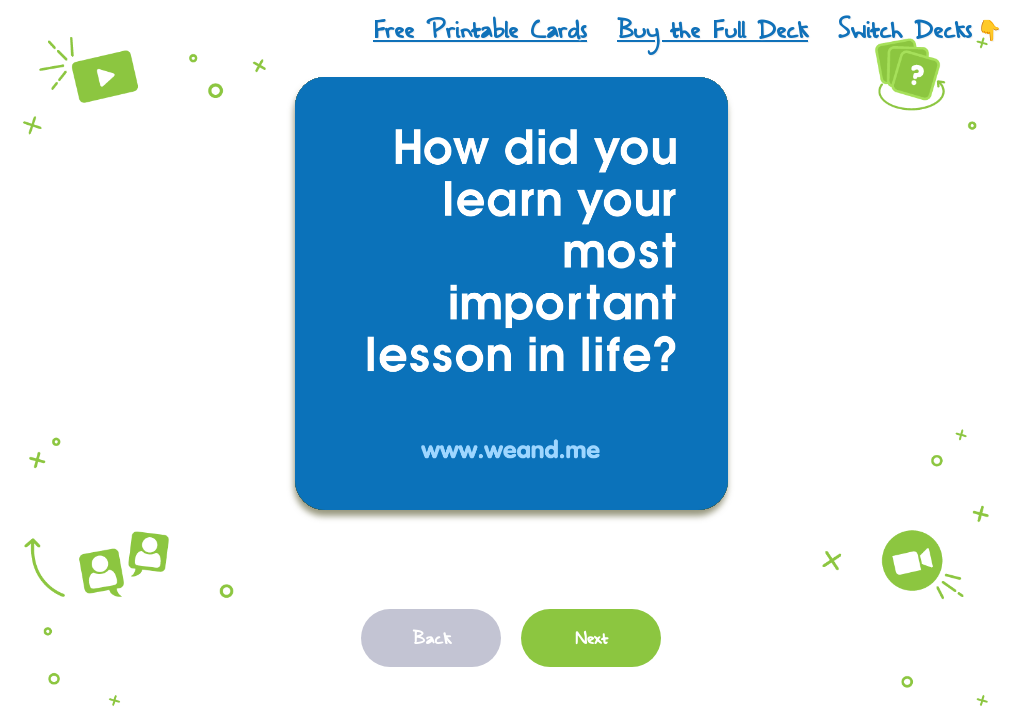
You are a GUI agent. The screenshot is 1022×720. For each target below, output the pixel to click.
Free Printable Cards (480, 30)
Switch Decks (920, 30)
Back (431, 638)
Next (591, 638)
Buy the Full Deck (712, 30)
